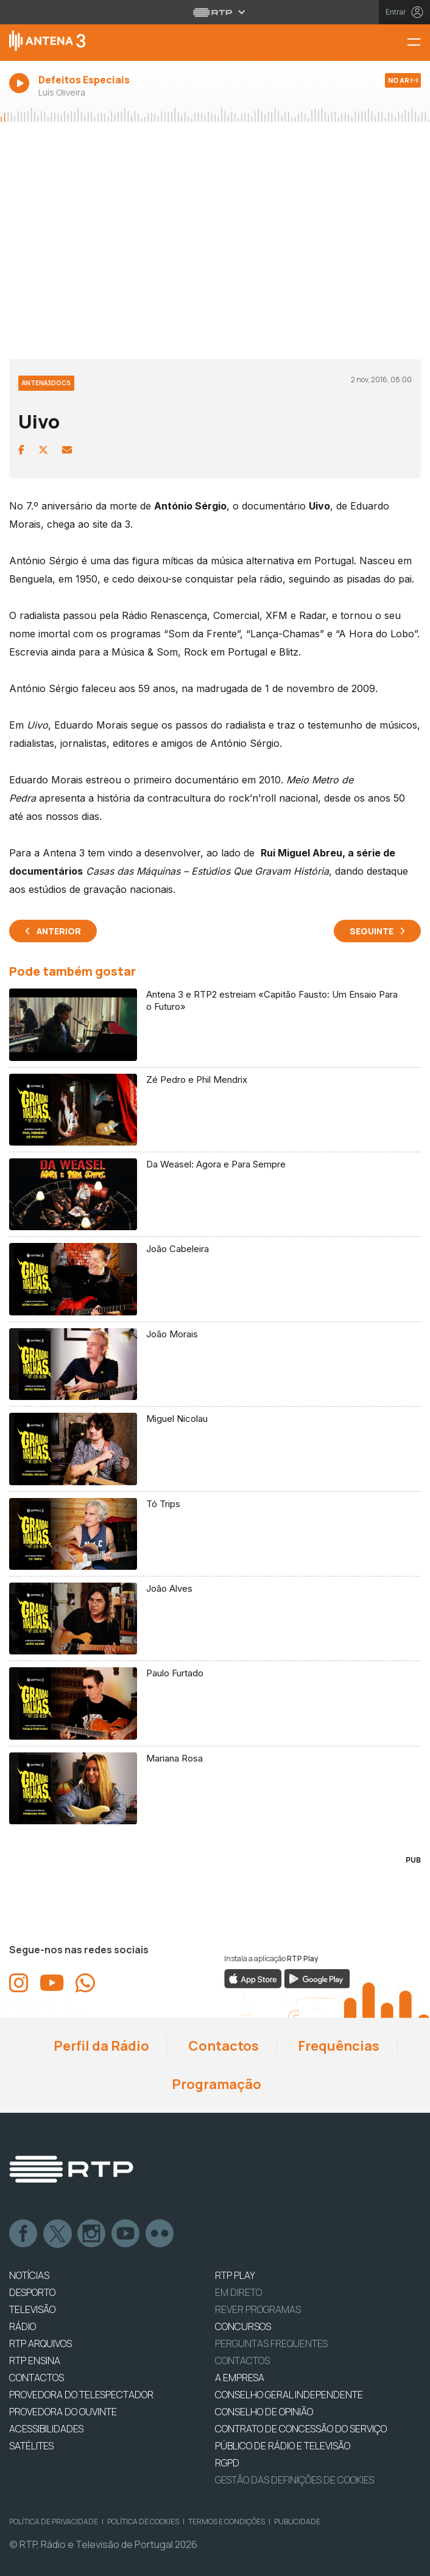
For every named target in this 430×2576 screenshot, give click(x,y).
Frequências (337, 2046)
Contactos (222, 2046)
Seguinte (371, 931)
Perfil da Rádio (100, 2046)
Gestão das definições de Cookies (294, 2480)
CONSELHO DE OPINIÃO (264, 2411)
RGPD (227, 2462)
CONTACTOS (36, 2377)
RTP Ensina (34, 2360)
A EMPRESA (239, 2377)
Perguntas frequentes (271, 2343)
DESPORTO (32, 2292)
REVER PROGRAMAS (258, 2309)
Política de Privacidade (53, 2521)
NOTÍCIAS (29, 2275)
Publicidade (297, 2521)
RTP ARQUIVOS (40, 2343)
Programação (215, 2084)
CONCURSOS (243, 2326)
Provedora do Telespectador (81, 2394)
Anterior (59, 931)
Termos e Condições (226, 2521)
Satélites (31, 2445)
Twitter (57, 2234)
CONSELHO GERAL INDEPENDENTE (289, 2394)
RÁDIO (22, 2326)
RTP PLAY (235, 2275)
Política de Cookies (143, 2521)
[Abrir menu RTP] (215, 12)
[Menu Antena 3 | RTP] (418, 43)
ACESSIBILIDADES (46, 2428)
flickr (160, 2234)
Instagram (92, 2234)
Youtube (126, 2234)
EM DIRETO (238, 2292)
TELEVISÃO (32, 2309)
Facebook (23, 2234)
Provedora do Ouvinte (63, 2411)
